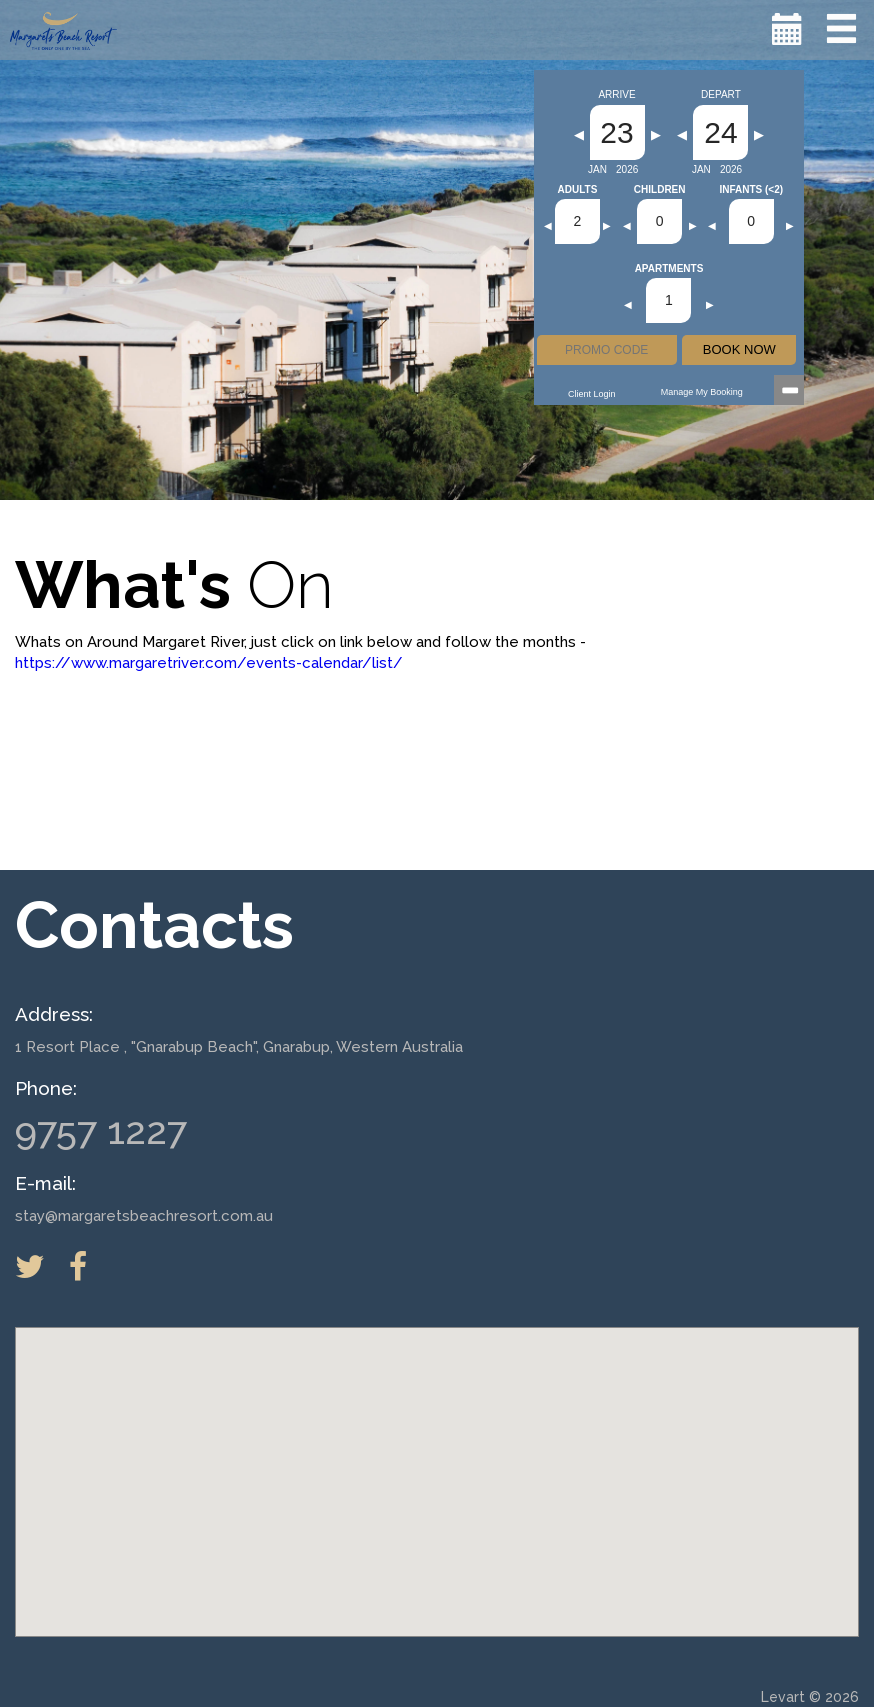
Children (660, 190)
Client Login (592, 394)
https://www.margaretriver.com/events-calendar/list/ (209, 663)
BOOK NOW (739, 349)
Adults (578, 190)
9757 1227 (101, 1130)
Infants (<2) (751, 190)
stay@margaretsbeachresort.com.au (144, 1216)
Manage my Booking (702, 392)
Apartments (669, 269)
